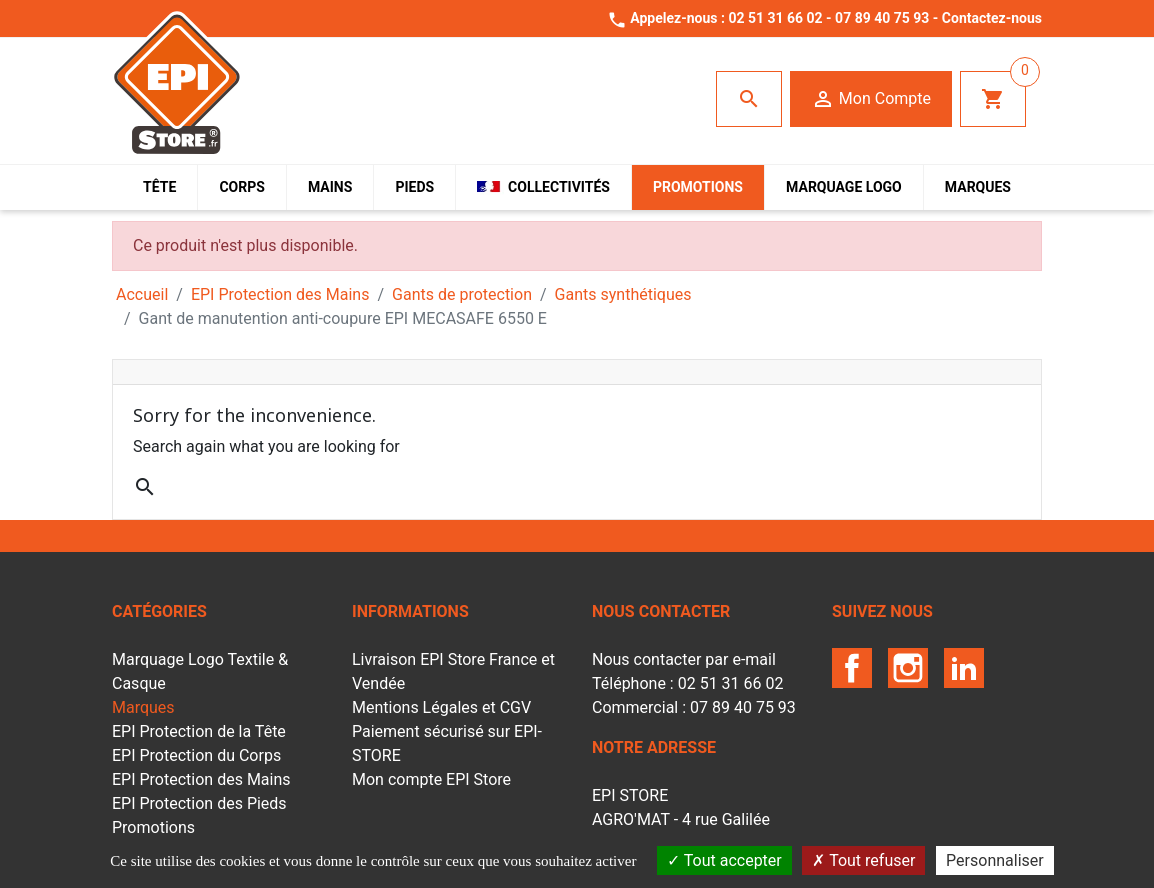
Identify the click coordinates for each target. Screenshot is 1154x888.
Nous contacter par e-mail (684, 659)
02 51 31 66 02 (775, 18)
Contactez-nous (992, 18)
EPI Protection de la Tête (199, 731)
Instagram (908, 668)
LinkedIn (964, 668)
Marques (143, 707)
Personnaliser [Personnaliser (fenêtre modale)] (995, 860)
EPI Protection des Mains (201, 779)
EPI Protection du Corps (196, 755)
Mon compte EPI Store (431, 779)
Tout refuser (863, 860)
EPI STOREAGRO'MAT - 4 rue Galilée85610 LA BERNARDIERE (681, 819)
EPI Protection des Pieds (199, 803)
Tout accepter (724, 860)
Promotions (153, 827)
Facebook (852, 668)
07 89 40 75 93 (882, 18)
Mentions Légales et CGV (441, 707)
